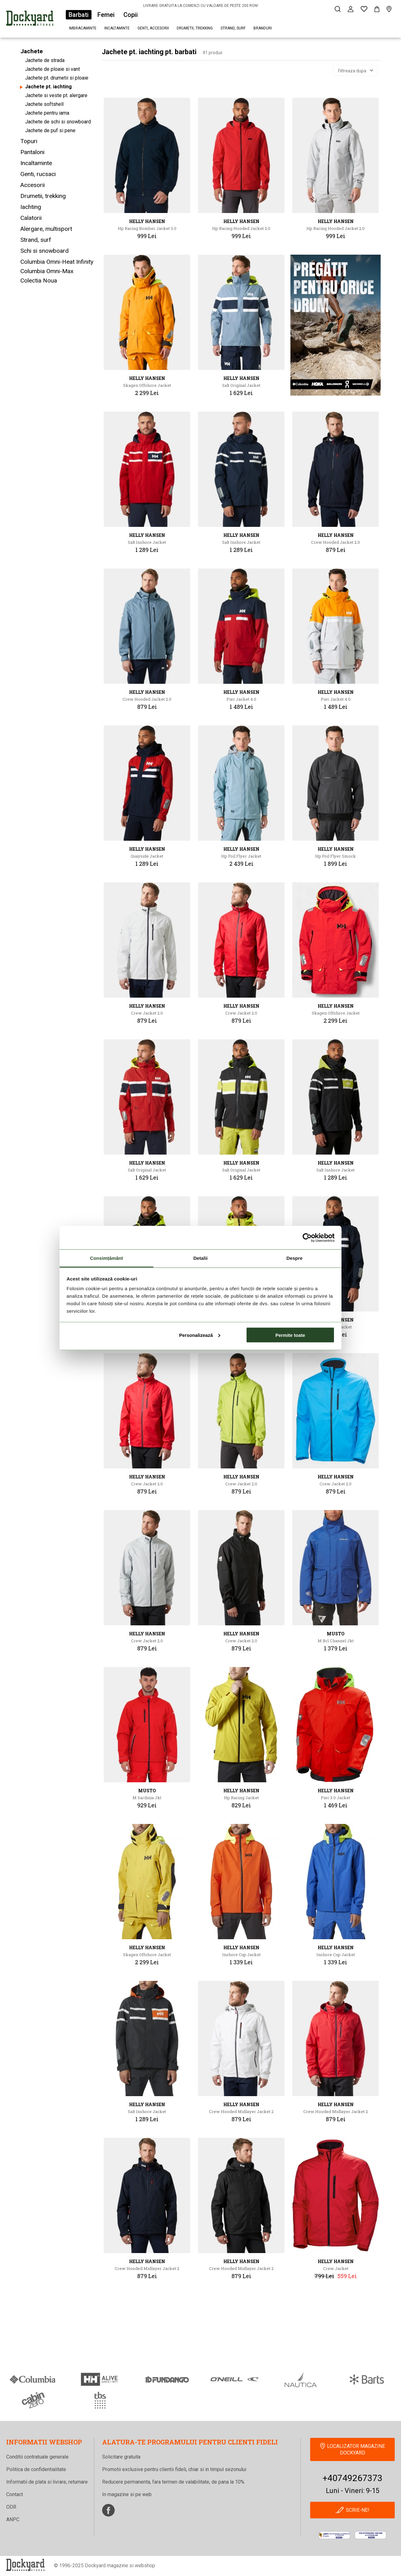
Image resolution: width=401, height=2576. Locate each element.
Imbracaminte (82, 28)
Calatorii (31, 217)
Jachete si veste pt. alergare (56, 95)
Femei (106, 14)
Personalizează (200, 1334)
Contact (14, 2494)
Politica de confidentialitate (36, 2469)
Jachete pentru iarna (47, 113)
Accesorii (32, 185)
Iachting (30, 206)
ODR (11, 2507)
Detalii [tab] (200, 1258)
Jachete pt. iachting (48, 87)
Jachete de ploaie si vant (52, 69)
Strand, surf (233, 28)
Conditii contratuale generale (37, 2457)
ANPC (12, 2519)
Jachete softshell (44, 104)
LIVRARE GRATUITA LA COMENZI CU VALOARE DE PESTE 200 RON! (200, 5)
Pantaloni (32, 152)
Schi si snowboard (44, 250)
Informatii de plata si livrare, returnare (47, 2482)
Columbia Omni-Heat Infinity (56, 261)
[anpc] (334, 2535)
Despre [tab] (294, 1258)
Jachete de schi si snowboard (58, 122)
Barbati (79, 14)
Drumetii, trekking (195, 28)
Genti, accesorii (153, 28)
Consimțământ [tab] (106, 1258)
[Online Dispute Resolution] (370, 2535)
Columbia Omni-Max (46, 271)
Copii (130, 14)
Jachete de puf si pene (50, 130)
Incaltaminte (117, 28)
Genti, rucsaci (38, 174)
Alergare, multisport (46, 228)
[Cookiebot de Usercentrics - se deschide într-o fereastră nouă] (307, 1237)
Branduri (262, 28)
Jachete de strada (45, 60)
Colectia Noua (38, 280)
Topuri (28, 141)
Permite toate (290, 1334)
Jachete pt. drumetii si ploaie (56, 78)
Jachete (31, 51)
